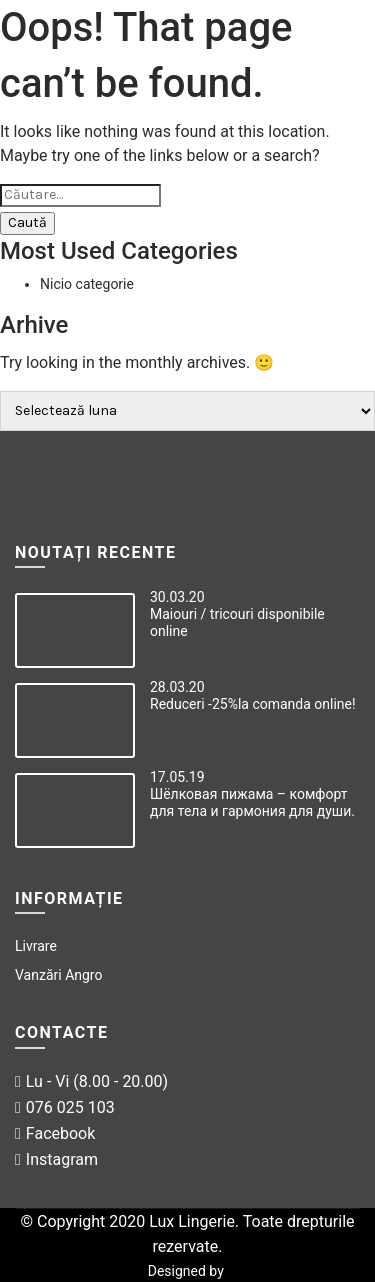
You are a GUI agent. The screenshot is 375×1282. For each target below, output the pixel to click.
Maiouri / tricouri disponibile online (237, 622)
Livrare (36, 946)
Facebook (55, 1133)
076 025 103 (65, 1107)
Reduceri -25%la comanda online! (253, 704)
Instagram (56, 1159)
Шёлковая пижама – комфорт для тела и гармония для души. (252, 802)
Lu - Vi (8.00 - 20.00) (91, 1081)
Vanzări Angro (58, 975)
